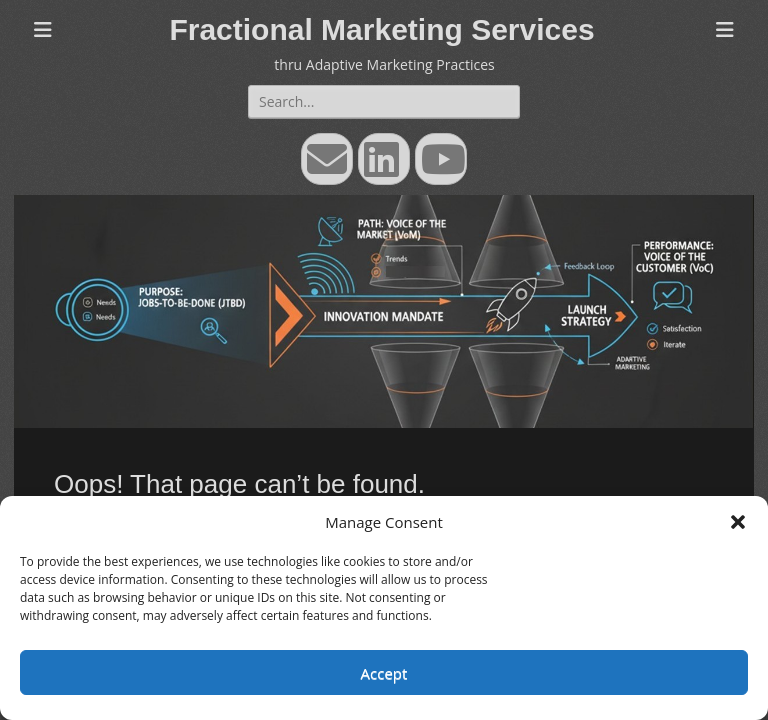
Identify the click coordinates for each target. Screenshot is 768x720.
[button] (738, 522)
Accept (384, 673)
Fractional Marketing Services (381, 29)
